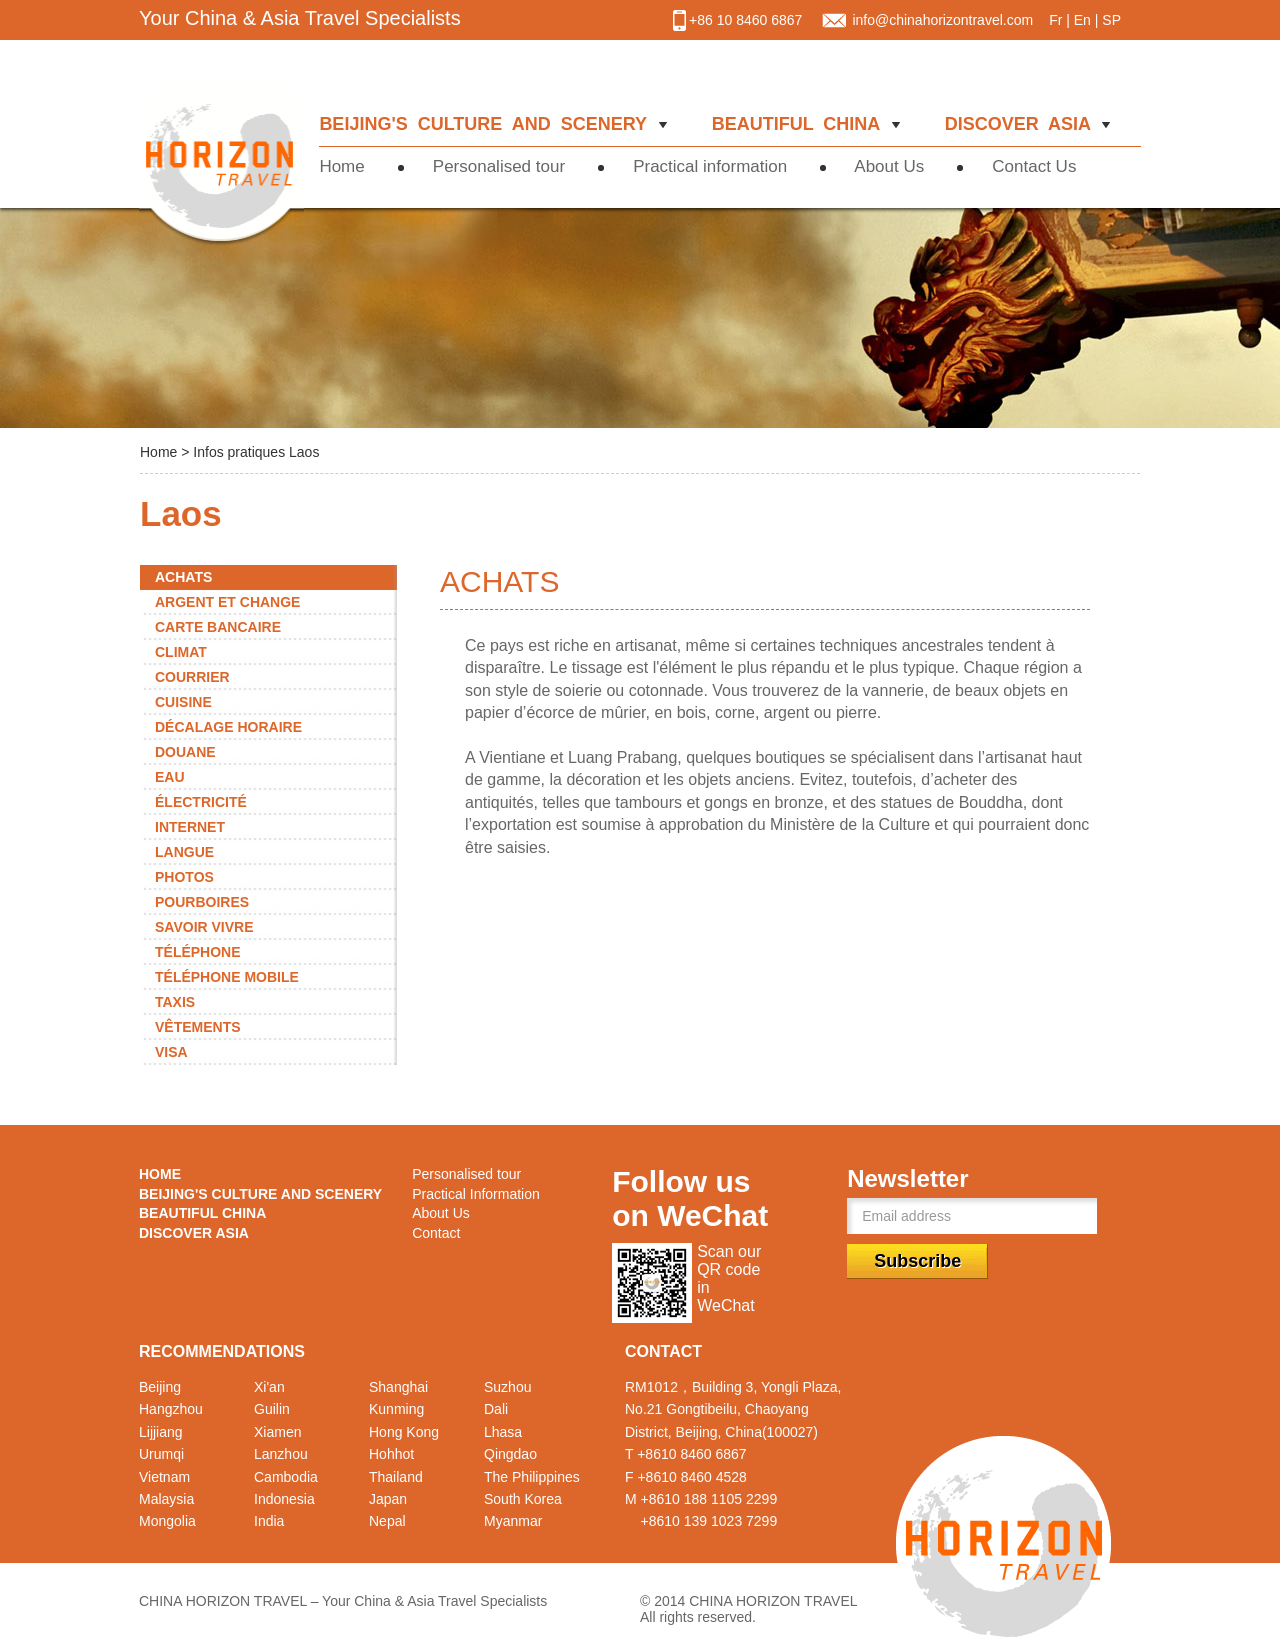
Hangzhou (171, 1409)
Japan (388, 1499)
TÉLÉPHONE (198, 952)
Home (351, 166)
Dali (496, 1409)
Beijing (160, 1387)
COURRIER (192, 677)
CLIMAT (181, 652)
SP (1111, 20)
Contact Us (1036, 166)
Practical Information (476, 1194)
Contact (436, 1233)
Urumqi (161, 1454)
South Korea (523, 1499)
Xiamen (277, 1432)
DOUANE (185, 752)
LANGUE (184, 852)
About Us (892, 166)
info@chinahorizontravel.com (942, 20)
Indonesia (284, 1499)
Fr (1055, 20)
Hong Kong (404, 1432)
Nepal (387, 1521)
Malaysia (166, 1499)
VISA (171, 1052)
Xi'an (269, 1387)
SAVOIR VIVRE (204, 927)
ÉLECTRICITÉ (201, 802)
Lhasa (503, 1432)
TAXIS (175, 1002)
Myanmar (513, 1521)
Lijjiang (161, 1432)
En (1082, 20)
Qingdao (510, 1454)
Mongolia (167, 1521)
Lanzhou (281, 1454)
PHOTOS (184, 877)
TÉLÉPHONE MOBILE (227, 977)
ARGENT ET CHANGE (227, 602)
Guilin (272, 1409)
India (269, 1521)
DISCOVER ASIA (1020, 124)
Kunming (396, 1409)
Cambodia (286, 1477)
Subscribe (917, 1261)
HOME (160, 1174)
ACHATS (183, 577)
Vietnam (164, 1477)
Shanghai (398, 1387)
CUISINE (183, 702)
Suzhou (507, 1387)
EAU (170, 777)
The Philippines (532, 1477)
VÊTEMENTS (198, 1027)
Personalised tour (501, 166)
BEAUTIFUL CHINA (798, 124)
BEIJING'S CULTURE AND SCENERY (487, 124)
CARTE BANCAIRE (218, 627)
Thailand (396, 1477)
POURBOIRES (202, 902)
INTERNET (190, 827)
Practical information (712, 166)
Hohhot (391, 1454)
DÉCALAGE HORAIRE (228, 727)
